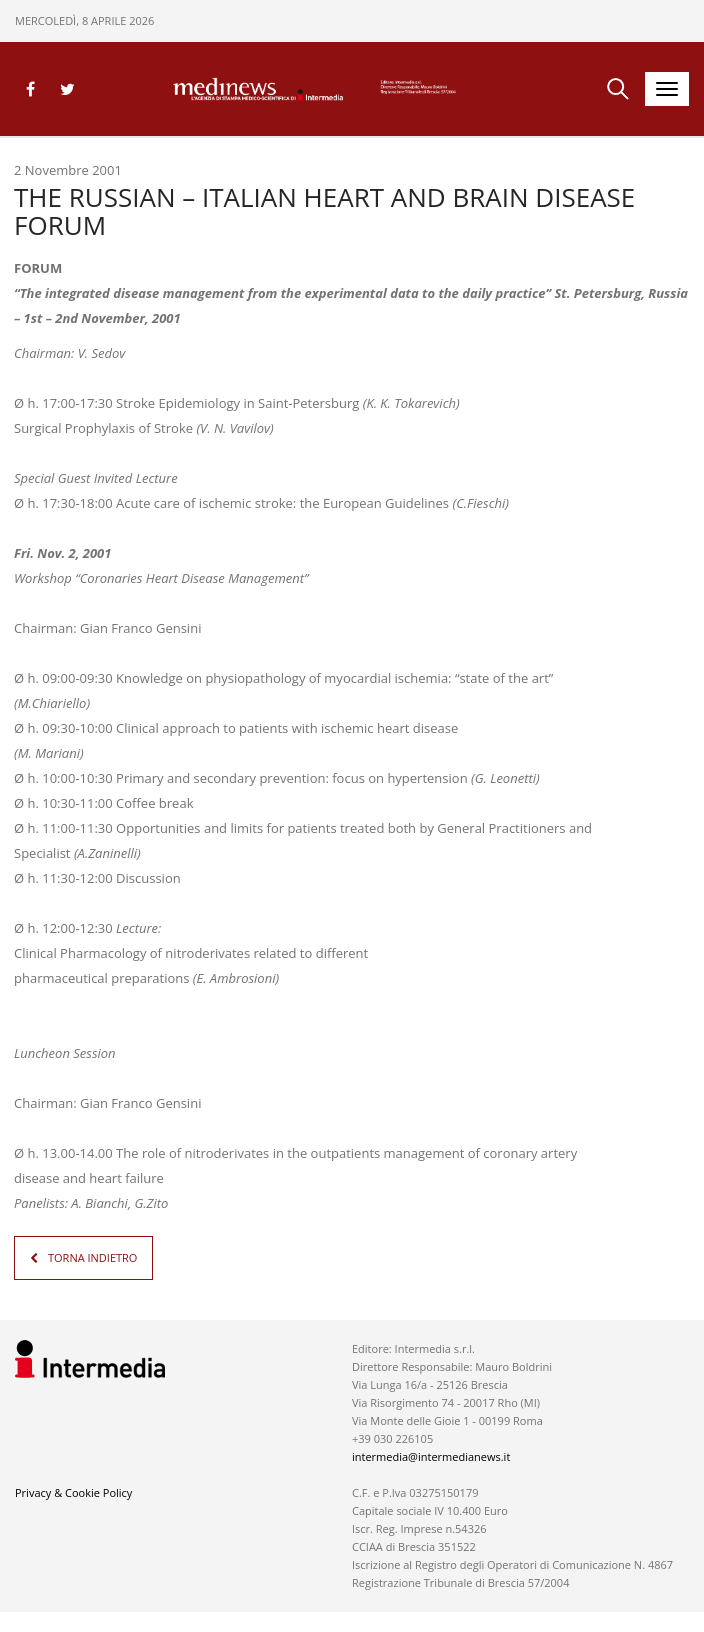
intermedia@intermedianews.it (431, 1456)
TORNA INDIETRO (92, 1257)
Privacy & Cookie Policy (73, 1492)
